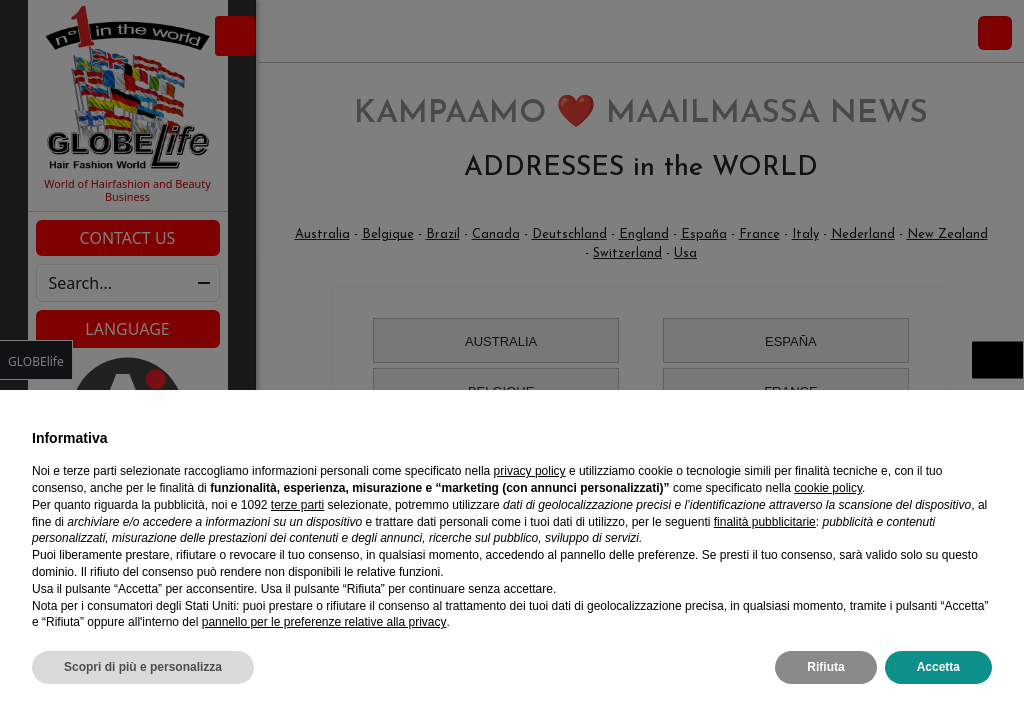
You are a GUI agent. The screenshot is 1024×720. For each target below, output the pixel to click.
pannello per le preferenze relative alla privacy (324, 622)
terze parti (297, 505)
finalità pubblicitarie (765, 522)
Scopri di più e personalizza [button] (143, 667)
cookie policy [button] (828, 488)
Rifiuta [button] (825, 667)
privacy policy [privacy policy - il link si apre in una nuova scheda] (530, 471)
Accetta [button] (938, 667)
